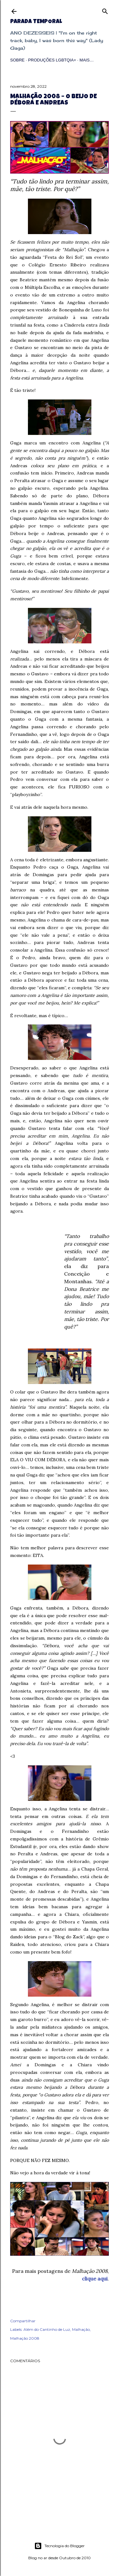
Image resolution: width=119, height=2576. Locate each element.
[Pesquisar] (105, 10)
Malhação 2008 (24, 2338)
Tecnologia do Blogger (59, 2546)
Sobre (17, 60)
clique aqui (95, 2278)
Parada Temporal (36, 22)
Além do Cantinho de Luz (46, 2329)
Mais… (87, 60)
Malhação (81, 2329)
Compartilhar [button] (23, 2320)
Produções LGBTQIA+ (52, 60)
